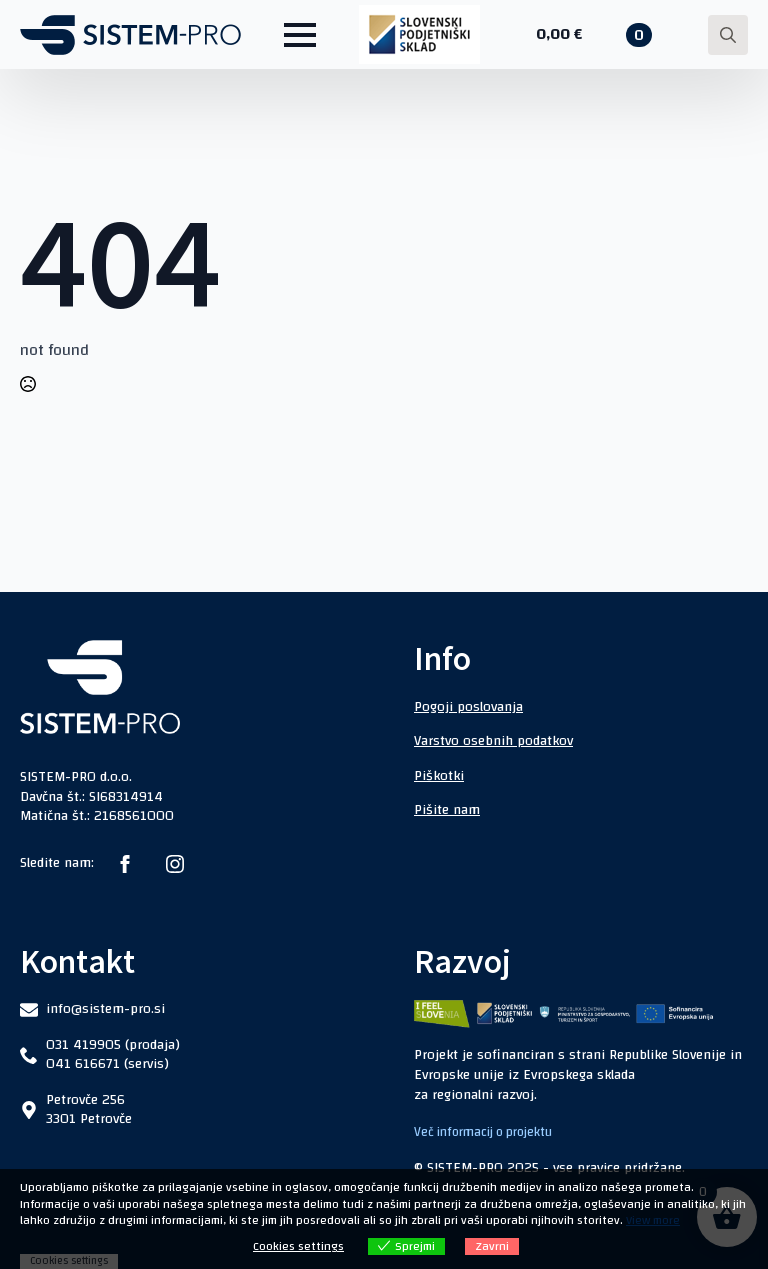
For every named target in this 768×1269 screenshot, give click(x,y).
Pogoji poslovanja (468, 707)
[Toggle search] (728, 35)
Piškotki (439, 776)
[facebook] (125, 864)
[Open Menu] (300, 35)
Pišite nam (447, 810)
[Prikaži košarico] (594, 35)
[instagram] (175, 864)
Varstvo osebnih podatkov (493, 741)
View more (653, 1220)
